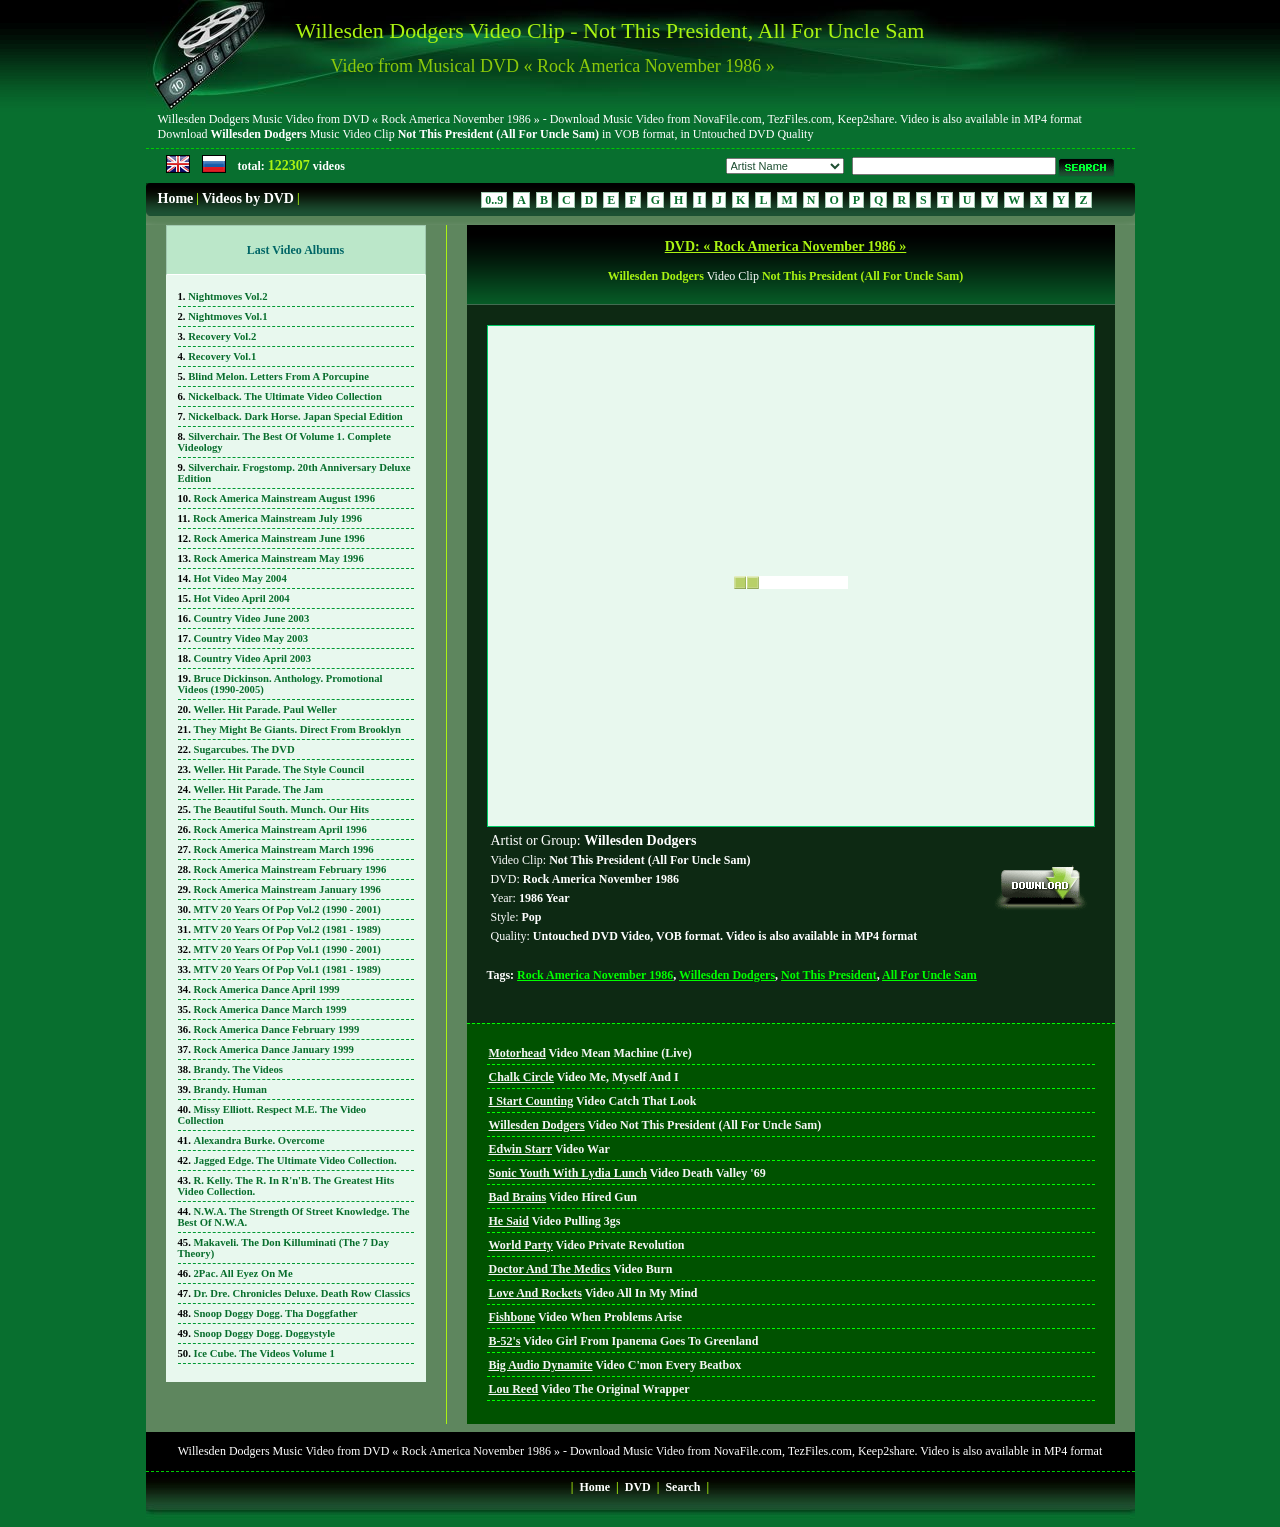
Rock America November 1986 (595, 975)
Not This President (829, 975)
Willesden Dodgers (727, 975)
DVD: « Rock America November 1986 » (786, 246)
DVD (638, 1487)
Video (590, 1053)
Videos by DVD (248, 198)
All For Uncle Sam (929, 975)
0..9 (494, 200)
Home (176, 198)
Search (682, 1487)
